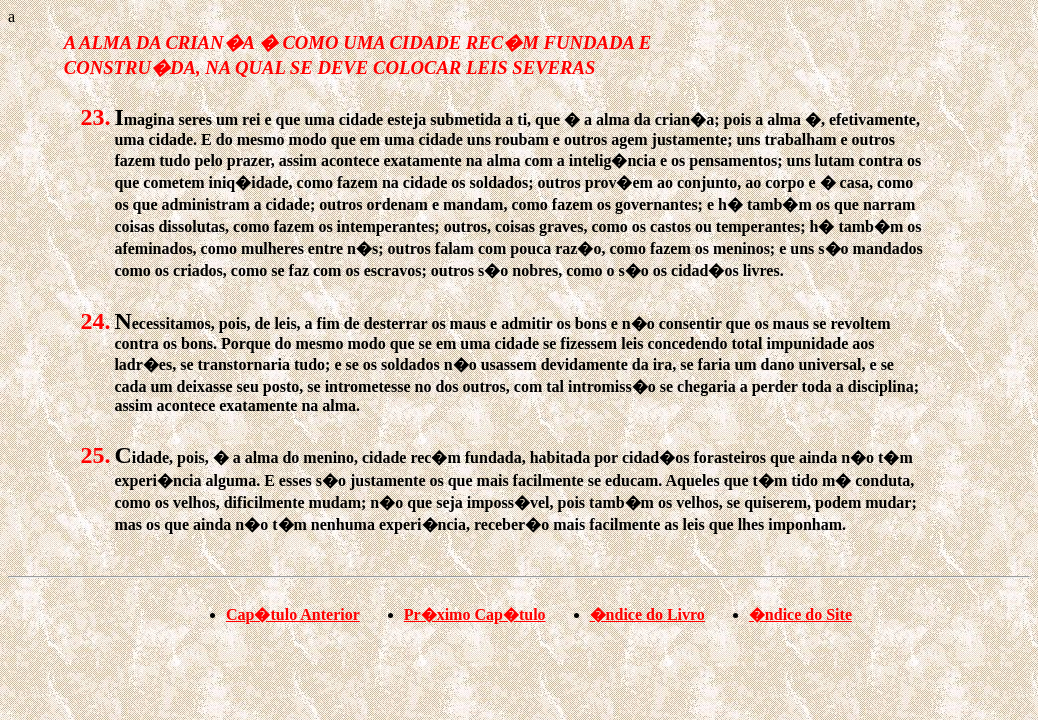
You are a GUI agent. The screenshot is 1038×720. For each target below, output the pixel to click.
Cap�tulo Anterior (293, 614)
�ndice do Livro (647, 614)
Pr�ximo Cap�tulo (475, 614)
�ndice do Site (800, 614)
